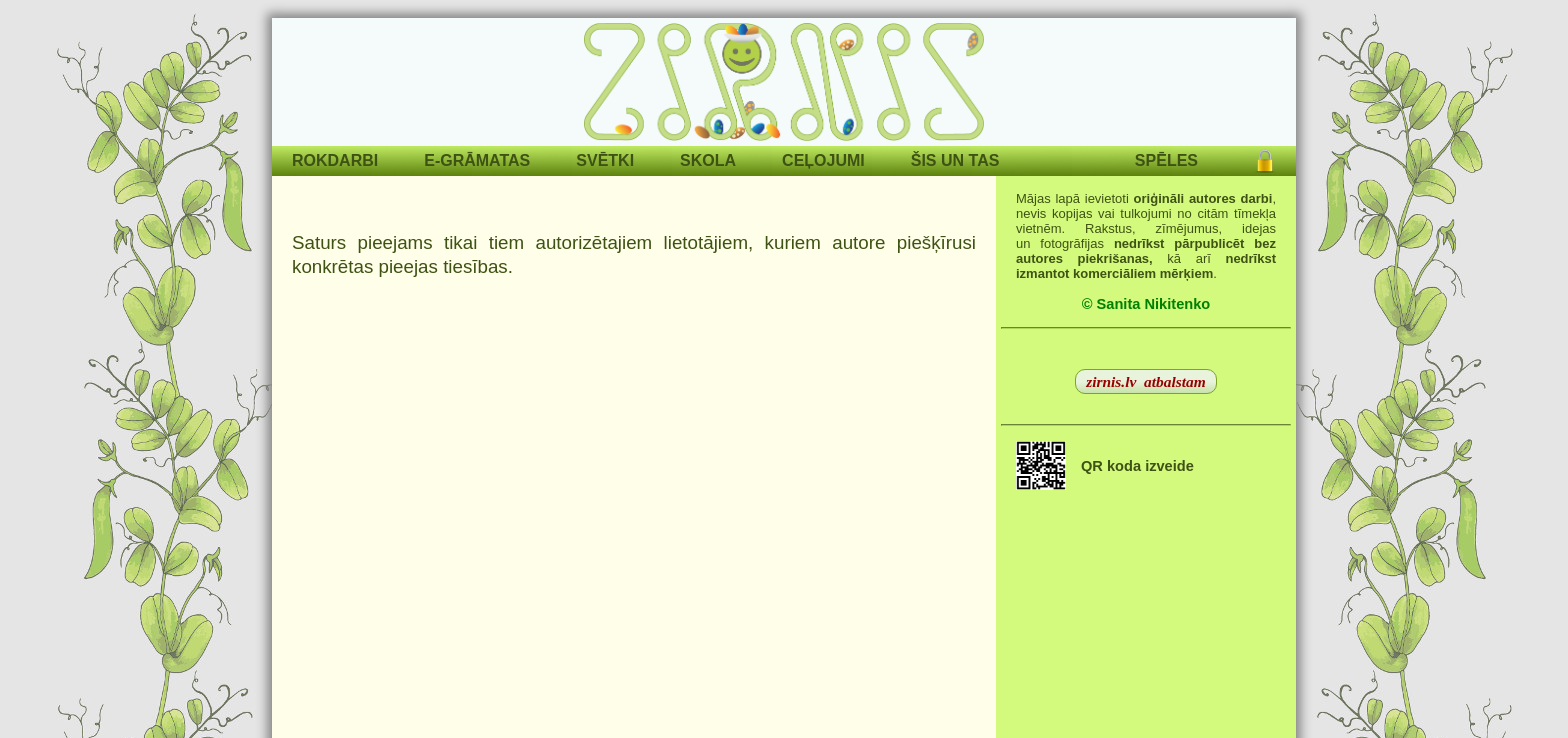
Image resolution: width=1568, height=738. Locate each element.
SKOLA (708, 160)
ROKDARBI (335, 160)
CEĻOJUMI (823, 160)
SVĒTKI (605, 160)
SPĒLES (1166, 160)
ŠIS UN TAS (955, 160)
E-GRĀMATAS (477, 160)
